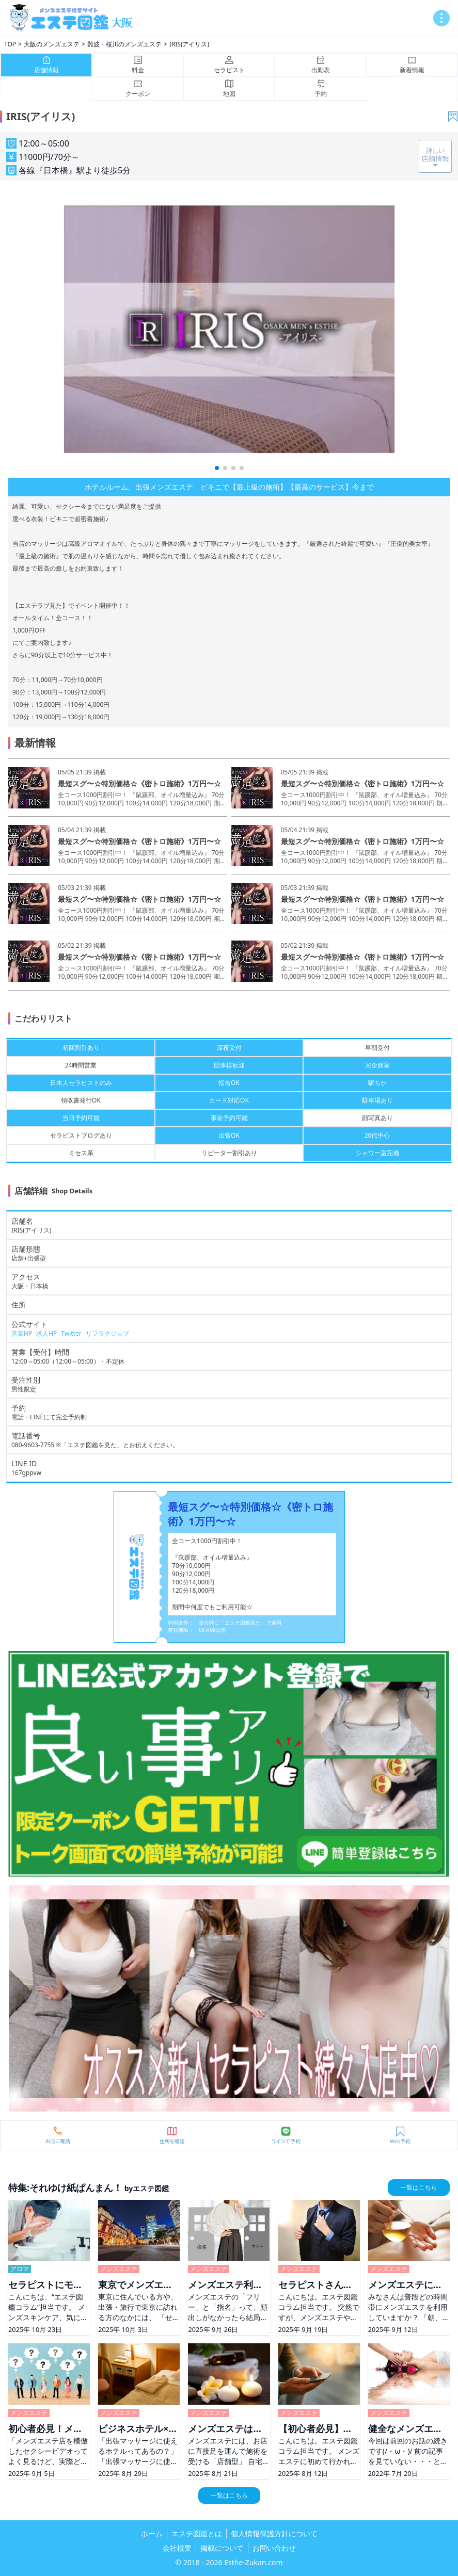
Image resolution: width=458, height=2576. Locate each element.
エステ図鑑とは (196, 2533)
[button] (217, 468)
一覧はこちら (418, 2187)
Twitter (71, 1333)
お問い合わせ (274, 2548)
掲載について (222, 2548)
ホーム (152, 2533)
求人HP (46, 1333)
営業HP (21, 1333)
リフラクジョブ (107, 1333)
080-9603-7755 (32, 1444)
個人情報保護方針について (274, 2533)
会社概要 (177, 2548)
